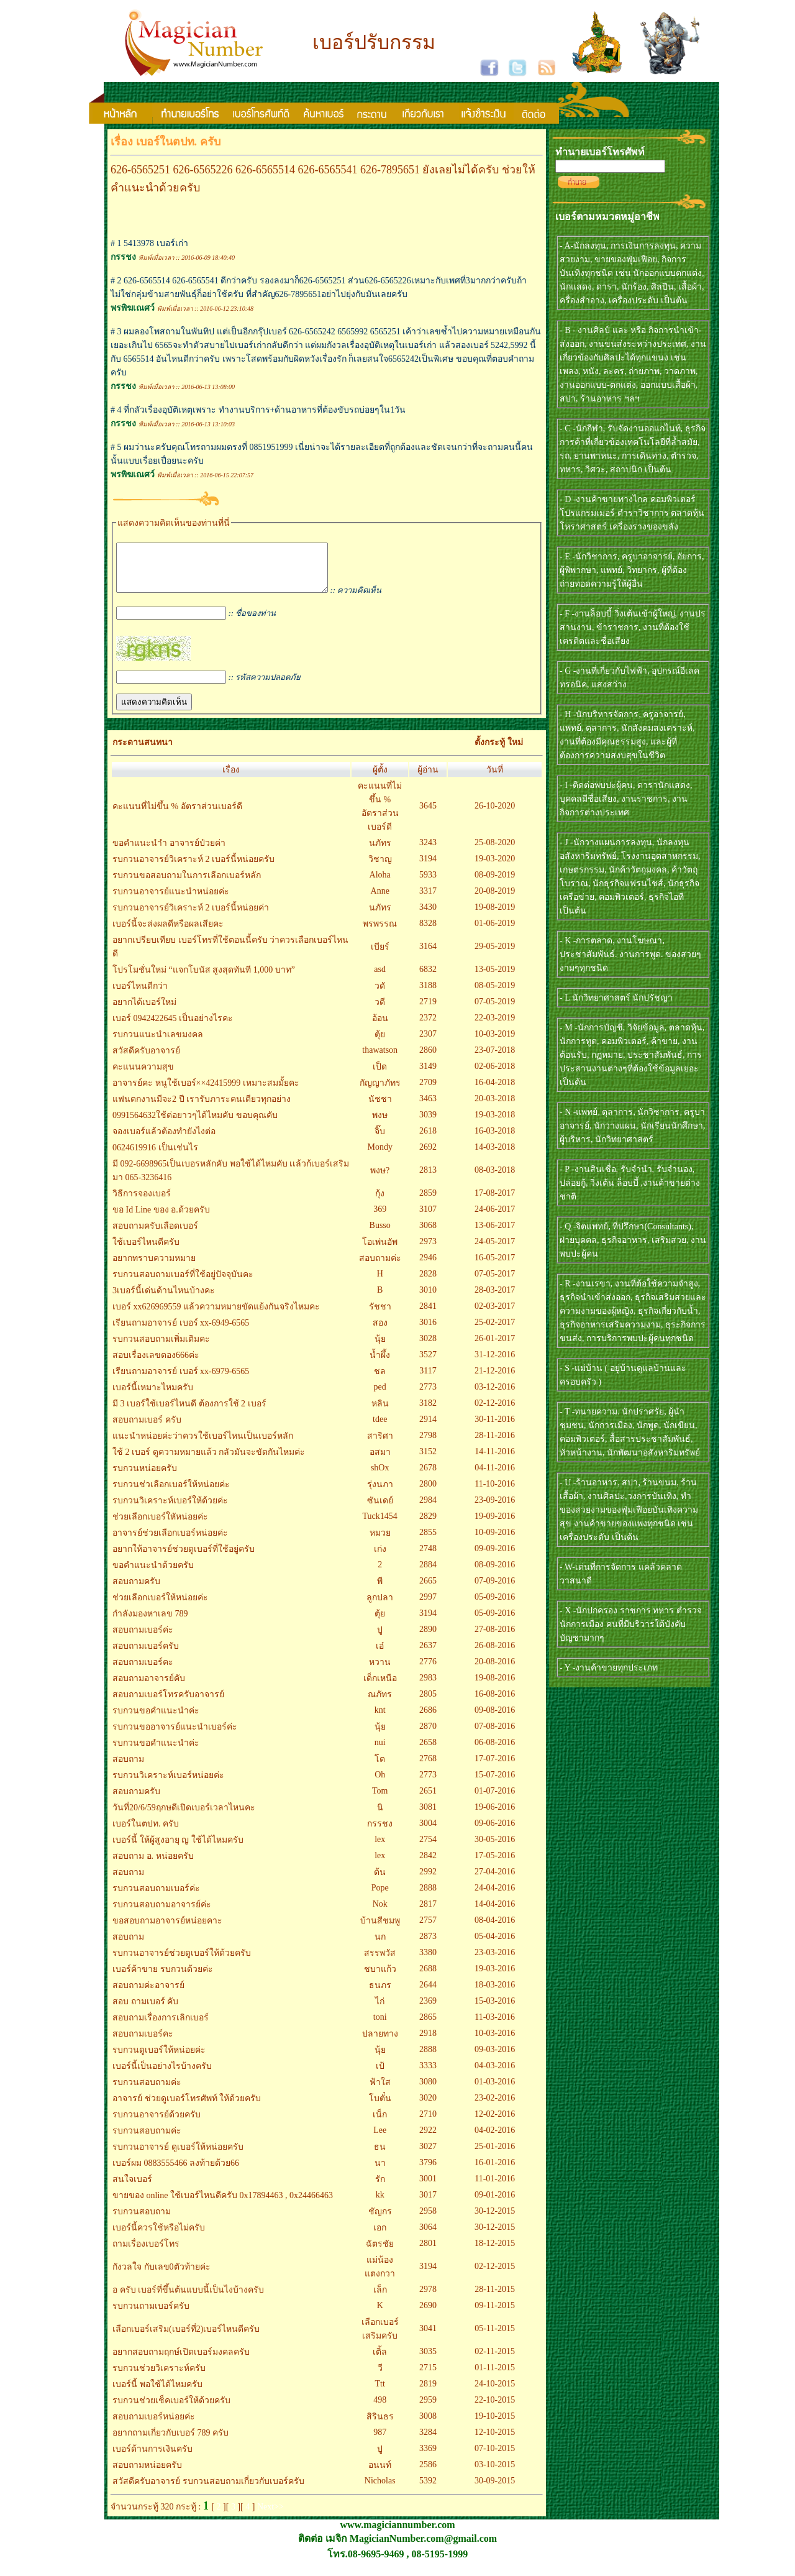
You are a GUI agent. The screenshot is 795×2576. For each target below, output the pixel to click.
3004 (428, 1832)
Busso (380, 1234)
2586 (428, 2473)
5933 (428, 884)
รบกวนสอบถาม (141, 2220)
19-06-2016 (495, 1816)
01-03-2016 (495, 2091)
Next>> (270, 2516)
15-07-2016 (495, 1784)
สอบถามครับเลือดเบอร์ (155, 1235)
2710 (428, 2123)
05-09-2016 (495, 1606)
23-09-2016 (495, 1509)
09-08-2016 (495, 1719)
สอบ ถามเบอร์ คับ (145, 2010)
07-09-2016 (495, 1590)
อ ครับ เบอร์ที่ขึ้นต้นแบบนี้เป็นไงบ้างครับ (188, 2299)
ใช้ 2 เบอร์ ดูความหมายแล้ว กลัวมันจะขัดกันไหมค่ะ (208, 1461)
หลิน (380, 1413)
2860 (428, 1059)
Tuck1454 (380, 1525)
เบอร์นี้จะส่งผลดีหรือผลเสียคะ (168, 933)
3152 (428, 1460)
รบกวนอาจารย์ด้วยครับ (156, 2124)
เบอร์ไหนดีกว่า (140, 995)
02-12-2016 (495, 1412)
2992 (428, 1881)
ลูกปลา (379, 1606)
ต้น (380, 1881)
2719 (428, 1010)
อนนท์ (379, 2474)
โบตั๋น (380, 2107)
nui (380, 1751)
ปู (380, 1639)
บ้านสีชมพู (380, 1930)
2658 (428, 1751)
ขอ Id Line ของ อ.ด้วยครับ (161, 1219)
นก (380, 1946)
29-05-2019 (495, 955)
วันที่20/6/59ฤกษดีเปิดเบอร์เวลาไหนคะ (183, 1817)
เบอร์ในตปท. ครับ (145, 1833)
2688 (428, 1977)
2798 (428, 1444)
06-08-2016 (495, 1751)
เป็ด (380, 1076)
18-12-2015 (495, 2252)
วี (380, 2377)
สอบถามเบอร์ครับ (145, 1655)
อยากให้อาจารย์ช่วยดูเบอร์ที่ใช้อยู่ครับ (183, 1558)
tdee (380, 1428)
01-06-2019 (495, 932)
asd (380, 978)
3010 (428, 1299)
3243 (428, 851)
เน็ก (380, 2124)
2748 (428, 1557)
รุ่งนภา (380, 1493)
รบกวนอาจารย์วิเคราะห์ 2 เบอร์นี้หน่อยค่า (190, 917)
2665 (428, 1590)
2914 (428, 1428)
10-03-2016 (495, 2042)
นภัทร (380, 852)
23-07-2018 (495, 1059)
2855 (428, 1541)
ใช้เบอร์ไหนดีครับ (145, 1251)
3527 (428, 1363)
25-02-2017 (495, 1331)
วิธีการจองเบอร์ (141, 1203)
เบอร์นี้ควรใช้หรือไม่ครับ (158, 2237)
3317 (428, 900)
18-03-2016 (495, 1994)
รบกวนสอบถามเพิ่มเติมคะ (161, 1348)
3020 (428, 2107)
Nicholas (380, 2490)
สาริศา (380, 1445)
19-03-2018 (495, 1124)
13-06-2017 (495, 1234)
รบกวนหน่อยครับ (144, 1477)
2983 (428, 1687)
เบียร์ (380, 956)
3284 (428, 2441)
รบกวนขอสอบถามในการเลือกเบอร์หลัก (186, 884)
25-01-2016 (495, 2155)
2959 (428, 2409)
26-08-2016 (495, 1654)
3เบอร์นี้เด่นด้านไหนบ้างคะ (163, 1299)
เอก (379, 2237)
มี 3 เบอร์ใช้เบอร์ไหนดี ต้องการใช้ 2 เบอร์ (189, 1413)
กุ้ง (379, 1203)
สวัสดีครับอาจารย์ (146, 1060)
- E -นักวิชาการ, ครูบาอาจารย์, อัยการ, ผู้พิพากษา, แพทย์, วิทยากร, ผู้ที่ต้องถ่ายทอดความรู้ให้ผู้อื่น (632, 570)
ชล (380, 1380)
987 (379, 2441)
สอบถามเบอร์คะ (142, 1671)
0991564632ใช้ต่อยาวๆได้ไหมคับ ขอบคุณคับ (195, 1124)
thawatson (380, 1059)
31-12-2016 (495, 1363)
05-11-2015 (495, 2337)
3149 (428, 1075)
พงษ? (379, 1180)
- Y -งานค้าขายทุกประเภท (609, 1667)
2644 (428, 1994)
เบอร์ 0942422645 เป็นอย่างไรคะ (172, 1027)
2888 (428, 1897)
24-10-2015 (495, 2393)
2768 (428, 1767)
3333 (428, 2074)
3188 (428, 994)
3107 (428, 1218)
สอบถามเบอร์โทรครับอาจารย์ (168, 1703)
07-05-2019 (495, 1010)
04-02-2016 (495, 2139)
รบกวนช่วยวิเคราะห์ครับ (159, 2377)
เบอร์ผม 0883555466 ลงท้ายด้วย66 (175, 2172)
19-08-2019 (495, 916)
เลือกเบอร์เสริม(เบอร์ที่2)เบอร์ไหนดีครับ (186, 2338)
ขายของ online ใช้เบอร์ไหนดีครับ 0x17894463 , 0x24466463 (222, 2204)
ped (380, 1396)
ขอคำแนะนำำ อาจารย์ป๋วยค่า (168, 852)
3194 (428, 868)
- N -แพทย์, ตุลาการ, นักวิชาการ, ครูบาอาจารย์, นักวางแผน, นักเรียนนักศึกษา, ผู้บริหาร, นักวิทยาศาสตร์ (633, 1125)
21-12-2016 (495, 1380)
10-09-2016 (495, 1541)
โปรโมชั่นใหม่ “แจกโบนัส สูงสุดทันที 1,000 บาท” (203, 979)
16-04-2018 (495, 1091)
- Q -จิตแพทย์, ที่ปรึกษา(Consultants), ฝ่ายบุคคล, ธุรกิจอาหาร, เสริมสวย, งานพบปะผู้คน (633, 1240)
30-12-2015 (495, 2220)
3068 (428, 1234)
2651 (428, 1800)
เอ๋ (380, 1655)
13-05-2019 (495, 978)
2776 (428, 1670)
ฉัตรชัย (380, 2253)
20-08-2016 (495, 1670)
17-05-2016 (495, 1864)
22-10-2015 (495, 2409)
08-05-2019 (495, 994)
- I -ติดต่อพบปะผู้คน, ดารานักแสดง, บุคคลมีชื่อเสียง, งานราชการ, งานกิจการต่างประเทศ (626, 799)
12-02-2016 (495, 2123)
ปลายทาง (380, 2043)
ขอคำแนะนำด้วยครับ (153, 1574)
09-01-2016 (495, 2204)
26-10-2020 (495, 815)
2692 (428, 1156)
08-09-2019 (495, 884)
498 (379, 2409)
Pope (380, 1897)
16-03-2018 (495, 1140)
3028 (428, 1347)
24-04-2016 (495, 1897)
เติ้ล (380, 2361)
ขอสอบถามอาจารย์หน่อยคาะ (167, 1930)
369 (379, 1218)
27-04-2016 (495, 1881)
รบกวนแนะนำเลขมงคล (157, 1043)
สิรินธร (380, 2426)
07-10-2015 (495, 2457)
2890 (428, 1638)
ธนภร (380, 1994)
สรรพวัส (380, 1962)
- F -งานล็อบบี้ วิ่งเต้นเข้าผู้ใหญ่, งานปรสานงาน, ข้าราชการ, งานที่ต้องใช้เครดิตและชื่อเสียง (633, 627)
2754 (428, 1848)
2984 (428, 1509)
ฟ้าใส (380, 2091)
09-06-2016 (495, 1832)
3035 (428, 2360)
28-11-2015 (495, 2298)
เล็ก (380, 2299)
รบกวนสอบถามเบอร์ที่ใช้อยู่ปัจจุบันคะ (182, 1283)
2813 (428, 1179)
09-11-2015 (495, 2314)
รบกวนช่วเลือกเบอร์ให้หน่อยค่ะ (171, 1493)
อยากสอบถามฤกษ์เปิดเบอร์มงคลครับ (181, 2361)
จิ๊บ (380, 1140)
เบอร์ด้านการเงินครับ (152, 2458)
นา (380, 2172)
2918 (428, 2042)
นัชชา (380, 1108)
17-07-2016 (495, 1767)
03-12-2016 (495, 1396)
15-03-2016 (495, 2010)
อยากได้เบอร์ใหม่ (144, 1011)
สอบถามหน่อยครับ (147, 2474)
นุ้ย (380, 1348)
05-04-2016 (495, 1945)
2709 (428, 1091)
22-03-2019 (495, 1027)
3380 (428, 1961)
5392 (428, 2490)
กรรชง (380, 1833)
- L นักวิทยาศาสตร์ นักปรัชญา (616, 997)
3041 (428, 2337)
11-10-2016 (495, 1493)
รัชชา (380, 1316)
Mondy (379, 1156)
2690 (428, 2314)
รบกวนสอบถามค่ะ (146, 2091)
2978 (428, 2298)
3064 (428, 2236)
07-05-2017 (495, 1283)
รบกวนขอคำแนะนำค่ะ (155, 1720)
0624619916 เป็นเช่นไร (155, 1157)
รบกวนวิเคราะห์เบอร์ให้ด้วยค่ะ (170, 1510)
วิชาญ (380, 868)
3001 (428, 2188)
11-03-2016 (495, 2026)
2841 (428, 1315)
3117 (427, 1380)
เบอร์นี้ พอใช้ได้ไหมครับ (157, 2393)
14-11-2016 (495, 1460)
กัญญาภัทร (380, 1092)
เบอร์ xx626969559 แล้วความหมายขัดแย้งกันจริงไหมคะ (216, 1316)
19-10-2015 (495, 2425)
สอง (380, 1332)
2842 (428, 1864)
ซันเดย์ (380, 1510)
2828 (428, 1283)
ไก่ (379, 2010)
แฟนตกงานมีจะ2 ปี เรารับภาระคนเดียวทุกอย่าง (201, 1108)
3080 (428, 2091)
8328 (428, 932)
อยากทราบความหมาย (154, 1267)
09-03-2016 (495, 2058)
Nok (380, 1913)
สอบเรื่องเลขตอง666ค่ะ (155, 1364)
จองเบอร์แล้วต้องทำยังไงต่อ (164, 1140)
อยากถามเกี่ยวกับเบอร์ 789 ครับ (170, 2442)
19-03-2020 (495, 868)
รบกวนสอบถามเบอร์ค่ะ (156, 1897)
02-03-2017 (495, 1315)
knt (380, 1719)
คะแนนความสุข (143, 1076)
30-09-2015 (495, 2490)
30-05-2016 (495, 1848)
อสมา (380, 1461)
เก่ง (380, 1558)
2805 (428, 1703)
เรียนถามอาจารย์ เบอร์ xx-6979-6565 (180, 1380)
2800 (428, 1493)
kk (380, 2204)
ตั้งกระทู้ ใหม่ (499, 751)
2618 (428, 1140)
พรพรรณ (380, 933)
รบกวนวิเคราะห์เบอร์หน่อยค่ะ (168, 1784)
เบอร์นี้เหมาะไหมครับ (152, 1396)
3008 (428, 2425)
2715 (428, 2376)
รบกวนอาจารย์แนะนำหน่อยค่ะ (170, 900)
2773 (428, 1396)
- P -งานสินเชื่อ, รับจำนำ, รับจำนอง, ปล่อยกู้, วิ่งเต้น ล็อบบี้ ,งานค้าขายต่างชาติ (630, 1183)
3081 (428, 1816)
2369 (428, 2010)
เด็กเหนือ (380, 1687)
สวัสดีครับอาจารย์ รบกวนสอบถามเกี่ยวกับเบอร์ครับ (208, 2490)
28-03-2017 (495, 1299)
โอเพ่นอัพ (380, 1251)
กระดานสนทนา (142, 751)
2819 (428, 2393)
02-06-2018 (495, 1075)
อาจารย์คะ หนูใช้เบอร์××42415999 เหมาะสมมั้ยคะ (205, 1092)
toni (380, 2026)
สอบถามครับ (136, 1590)
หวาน (380, 1671)
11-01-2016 (495, 2188)
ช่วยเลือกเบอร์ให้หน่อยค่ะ (160, 1606)
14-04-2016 (495, 1913)
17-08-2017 (495, 1202)
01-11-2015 (495, 2376)
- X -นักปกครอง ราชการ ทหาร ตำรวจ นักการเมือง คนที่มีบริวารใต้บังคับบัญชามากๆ (631, 1624)
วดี (380, 1011)
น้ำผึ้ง (380, 1364)
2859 (428, 1202)
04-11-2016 (495, 1477)
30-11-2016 (495, 1428)
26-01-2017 (495, 1347)
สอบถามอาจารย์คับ (148, 1687)
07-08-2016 (495, 1735)
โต (380, 1768)
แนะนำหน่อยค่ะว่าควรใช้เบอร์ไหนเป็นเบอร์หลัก (202, 1445)
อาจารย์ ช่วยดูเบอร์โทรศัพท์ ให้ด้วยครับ (186, 2107)
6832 (428, 978)
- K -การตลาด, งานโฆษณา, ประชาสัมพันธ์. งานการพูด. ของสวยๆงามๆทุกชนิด (630, 954)
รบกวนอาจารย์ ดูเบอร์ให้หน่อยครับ (177, 2156)
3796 (428, 2171)
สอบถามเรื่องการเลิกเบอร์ (160, 2027)
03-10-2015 (495, 2473)
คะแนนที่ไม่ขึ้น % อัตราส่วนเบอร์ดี (177, 815)
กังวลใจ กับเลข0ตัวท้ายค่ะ (161, 2276)
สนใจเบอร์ (132, 2188)
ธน (380, 2156)
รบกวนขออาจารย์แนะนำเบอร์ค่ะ (174, 1736)
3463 (428, 1107)
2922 (428, 2139)
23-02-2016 (495, 2107)
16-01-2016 (495, 2171)
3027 (428, 2155)
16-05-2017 (495, 1267)
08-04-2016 (495, 1929)
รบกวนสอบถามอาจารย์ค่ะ (161, 1913)
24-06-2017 (495, 1218)
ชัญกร (380, 2220)
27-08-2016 (495, 1638)
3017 (428, 2204)
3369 (428, 2457)
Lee (379, 2139)
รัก (380, 2188)
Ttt (380, 2393)
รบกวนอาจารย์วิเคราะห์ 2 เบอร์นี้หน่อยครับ (193, 868)
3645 (428, 815)
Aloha (380, 884)
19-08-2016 (495, 1687)
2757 (428, 1929)
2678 (428, 1477)
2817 (428, 1913)
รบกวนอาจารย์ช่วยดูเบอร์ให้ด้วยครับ (181, 1962)
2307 (428, 1043)
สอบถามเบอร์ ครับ (146, 1429)
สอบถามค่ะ (380, 1267)
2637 (428, 1654)
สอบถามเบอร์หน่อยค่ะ (153, 2426)
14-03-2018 (495, 1156)
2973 (428, 1250)
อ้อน (380, 1027)
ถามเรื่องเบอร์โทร (145, 2253)
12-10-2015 (495, 2441)
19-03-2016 (495, 1977)
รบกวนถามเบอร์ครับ (150, 2315)
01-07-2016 (495, 1800)
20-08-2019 (495, 900)
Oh (380, 1784)
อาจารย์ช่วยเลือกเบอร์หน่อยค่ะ (170, 1542)
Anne (380, 900)
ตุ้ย (380, 1043)
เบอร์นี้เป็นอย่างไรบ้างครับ (162, 2075)
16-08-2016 (495, 1703)
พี (380, 1590)
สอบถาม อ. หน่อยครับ (153, 1865)
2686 (428, 1719)
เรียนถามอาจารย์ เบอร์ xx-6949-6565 (180, 1332)
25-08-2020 (495, 851)
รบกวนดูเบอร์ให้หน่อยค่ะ (159, 2059)
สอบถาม (128, 1768)
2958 (428, 2220)
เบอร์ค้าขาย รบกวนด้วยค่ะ (162, 1978)
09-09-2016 (495, 1557)
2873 (428, 1945)
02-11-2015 (495, 2360)
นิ (380, 1817)
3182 (428, 1412)
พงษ (380, 1124)
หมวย (380, 1542)
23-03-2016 (495, 1961)
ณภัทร (380, 1703)
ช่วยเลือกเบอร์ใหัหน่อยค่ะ (160, 1526)
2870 (428, 1735)
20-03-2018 (495, 1107)
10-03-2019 (495, 1043)
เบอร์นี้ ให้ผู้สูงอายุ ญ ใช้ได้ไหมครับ (177, 1849)
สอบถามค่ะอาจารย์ (148, 1994)
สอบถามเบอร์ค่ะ (142, 1639)
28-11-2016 (495, 1444)
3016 (428, 1331)
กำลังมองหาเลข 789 (150, 1623)
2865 (428, 2026)
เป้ (380, 2075)
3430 (428, 916)
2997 (428, 1606)
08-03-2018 (495, 1179)
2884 (428, 1574)
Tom (380, 1800)
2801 (428, 2252)
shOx (380, 1477)
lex (380, 1848)
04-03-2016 (495, 2074)
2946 (428, 1267)
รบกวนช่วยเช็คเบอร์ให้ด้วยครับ (171, 2409)
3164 (428, 955)
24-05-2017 (495, 1250)
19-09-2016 (495, 1525)
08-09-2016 (495, 1574)
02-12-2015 (495, 2275)
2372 (428, 1027)
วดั (380, 995)
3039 (428, 1124)
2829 (428, 1525)
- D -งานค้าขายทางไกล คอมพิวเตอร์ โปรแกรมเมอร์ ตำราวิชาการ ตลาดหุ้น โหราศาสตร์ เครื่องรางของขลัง (632, 513)
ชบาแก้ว (380, 1978)
